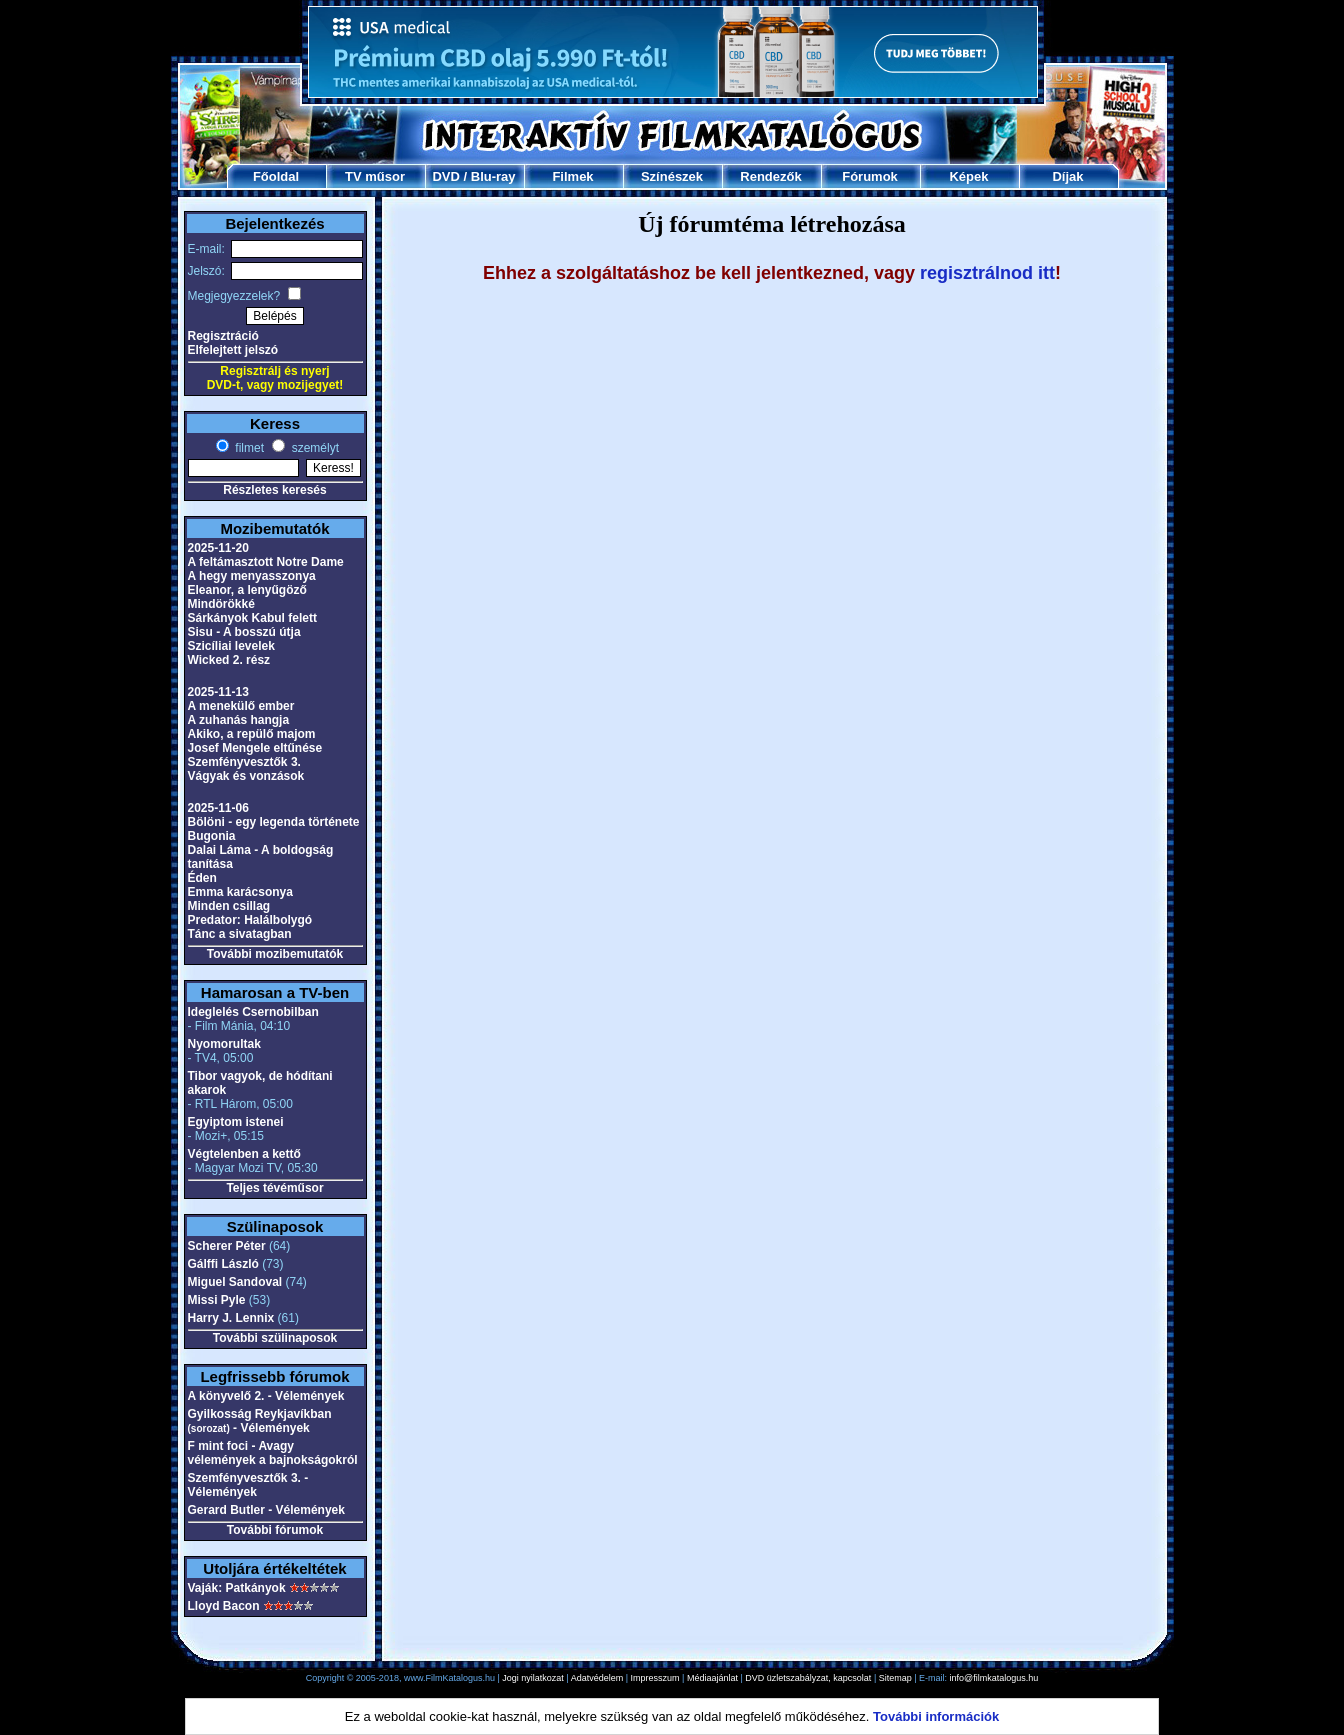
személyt (313, 448)
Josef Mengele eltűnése (255, 748)
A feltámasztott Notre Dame (266, 562)
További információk (936, 1716)
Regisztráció (223, 336)
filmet (248, 448)
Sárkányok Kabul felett (252, 618)
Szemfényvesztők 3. (244, 762)
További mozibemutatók (275, 954)
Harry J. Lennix (231, 1318)
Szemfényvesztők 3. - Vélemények (248, 1485)
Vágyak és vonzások (246, 776)
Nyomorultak (224, 1044)
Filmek (572, 176)
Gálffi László (223, 1264)
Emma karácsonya (240, 892)
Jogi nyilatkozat (533, 1678)
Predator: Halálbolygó (250, 920)
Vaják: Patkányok (237, 1588)
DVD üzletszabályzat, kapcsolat (808, 1678)
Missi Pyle (217, 1300)
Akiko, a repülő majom (252, 734)
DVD (445, 176)
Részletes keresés (274, 490)
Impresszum (655, 1678)
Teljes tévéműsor (274, 1188)
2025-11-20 (218, 548)
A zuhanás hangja (239, 720)
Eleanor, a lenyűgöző (247, 590)
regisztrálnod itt (987, 273)
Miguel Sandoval (235, 1282)
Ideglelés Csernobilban (253, 1012)
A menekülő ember (241, 706)
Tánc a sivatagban (240, 934)
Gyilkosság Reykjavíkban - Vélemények (260, 1421)
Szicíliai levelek (231, 646)
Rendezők (770, 176)
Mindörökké (221, 604)
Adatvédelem (597, 1678)
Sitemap (895, 1678)
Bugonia (212, 836)
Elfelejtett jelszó (233, 350)
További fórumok (275, 1530)
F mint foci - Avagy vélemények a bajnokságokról (273, 1453)
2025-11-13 (218, 692)
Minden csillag (229, 906)
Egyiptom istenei (236, 1122)
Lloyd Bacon (224, 1606)
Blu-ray (493, 176)
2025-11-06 (218, 808)
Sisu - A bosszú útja (244, 632)
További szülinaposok (275, 1338)
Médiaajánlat (712, 1678)
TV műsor (375, 176)
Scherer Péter (227, 1246)
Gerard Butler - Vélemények (266, 1510)
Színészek (672, 176)
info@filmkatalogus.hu (994, 1678)
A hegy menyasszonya (252, 576)
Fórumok (870, 176)
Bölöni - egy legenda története (274, 822)
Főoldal (276, 176)
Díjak (1067, 176)
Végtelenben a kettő (244, 1154)
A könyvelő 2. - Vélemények (266, 1396)
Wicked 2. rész (229, 660)
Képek (968, 176)
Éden (202, 878)
